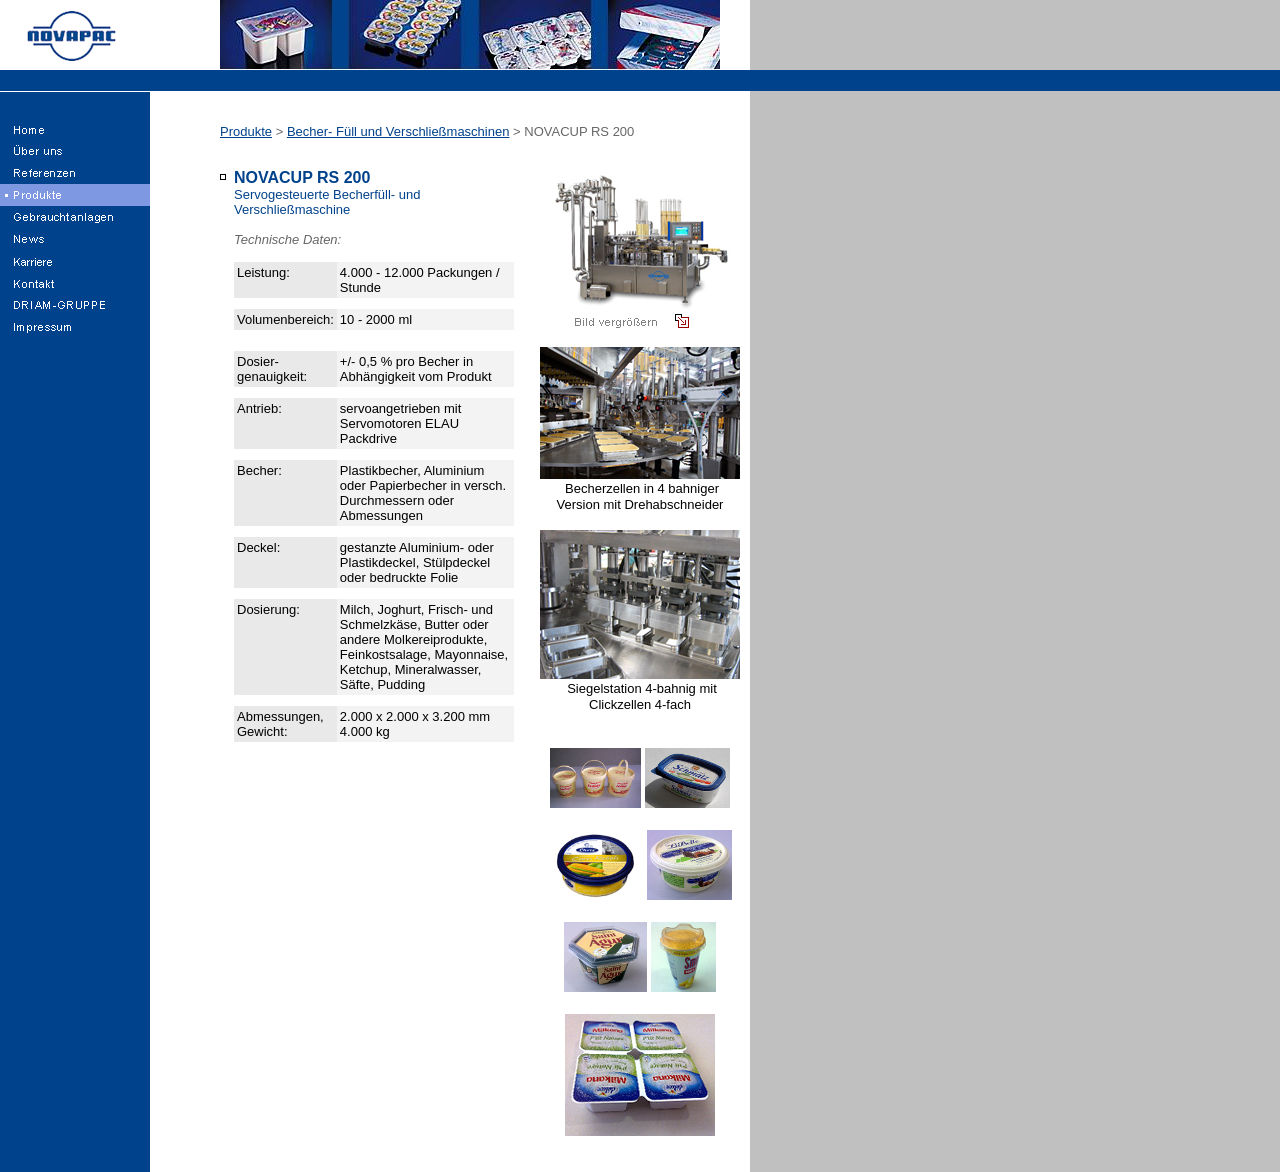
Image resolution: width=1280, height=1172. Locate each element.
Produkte (246, 131)
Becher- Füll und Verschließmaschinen (398, 131)
